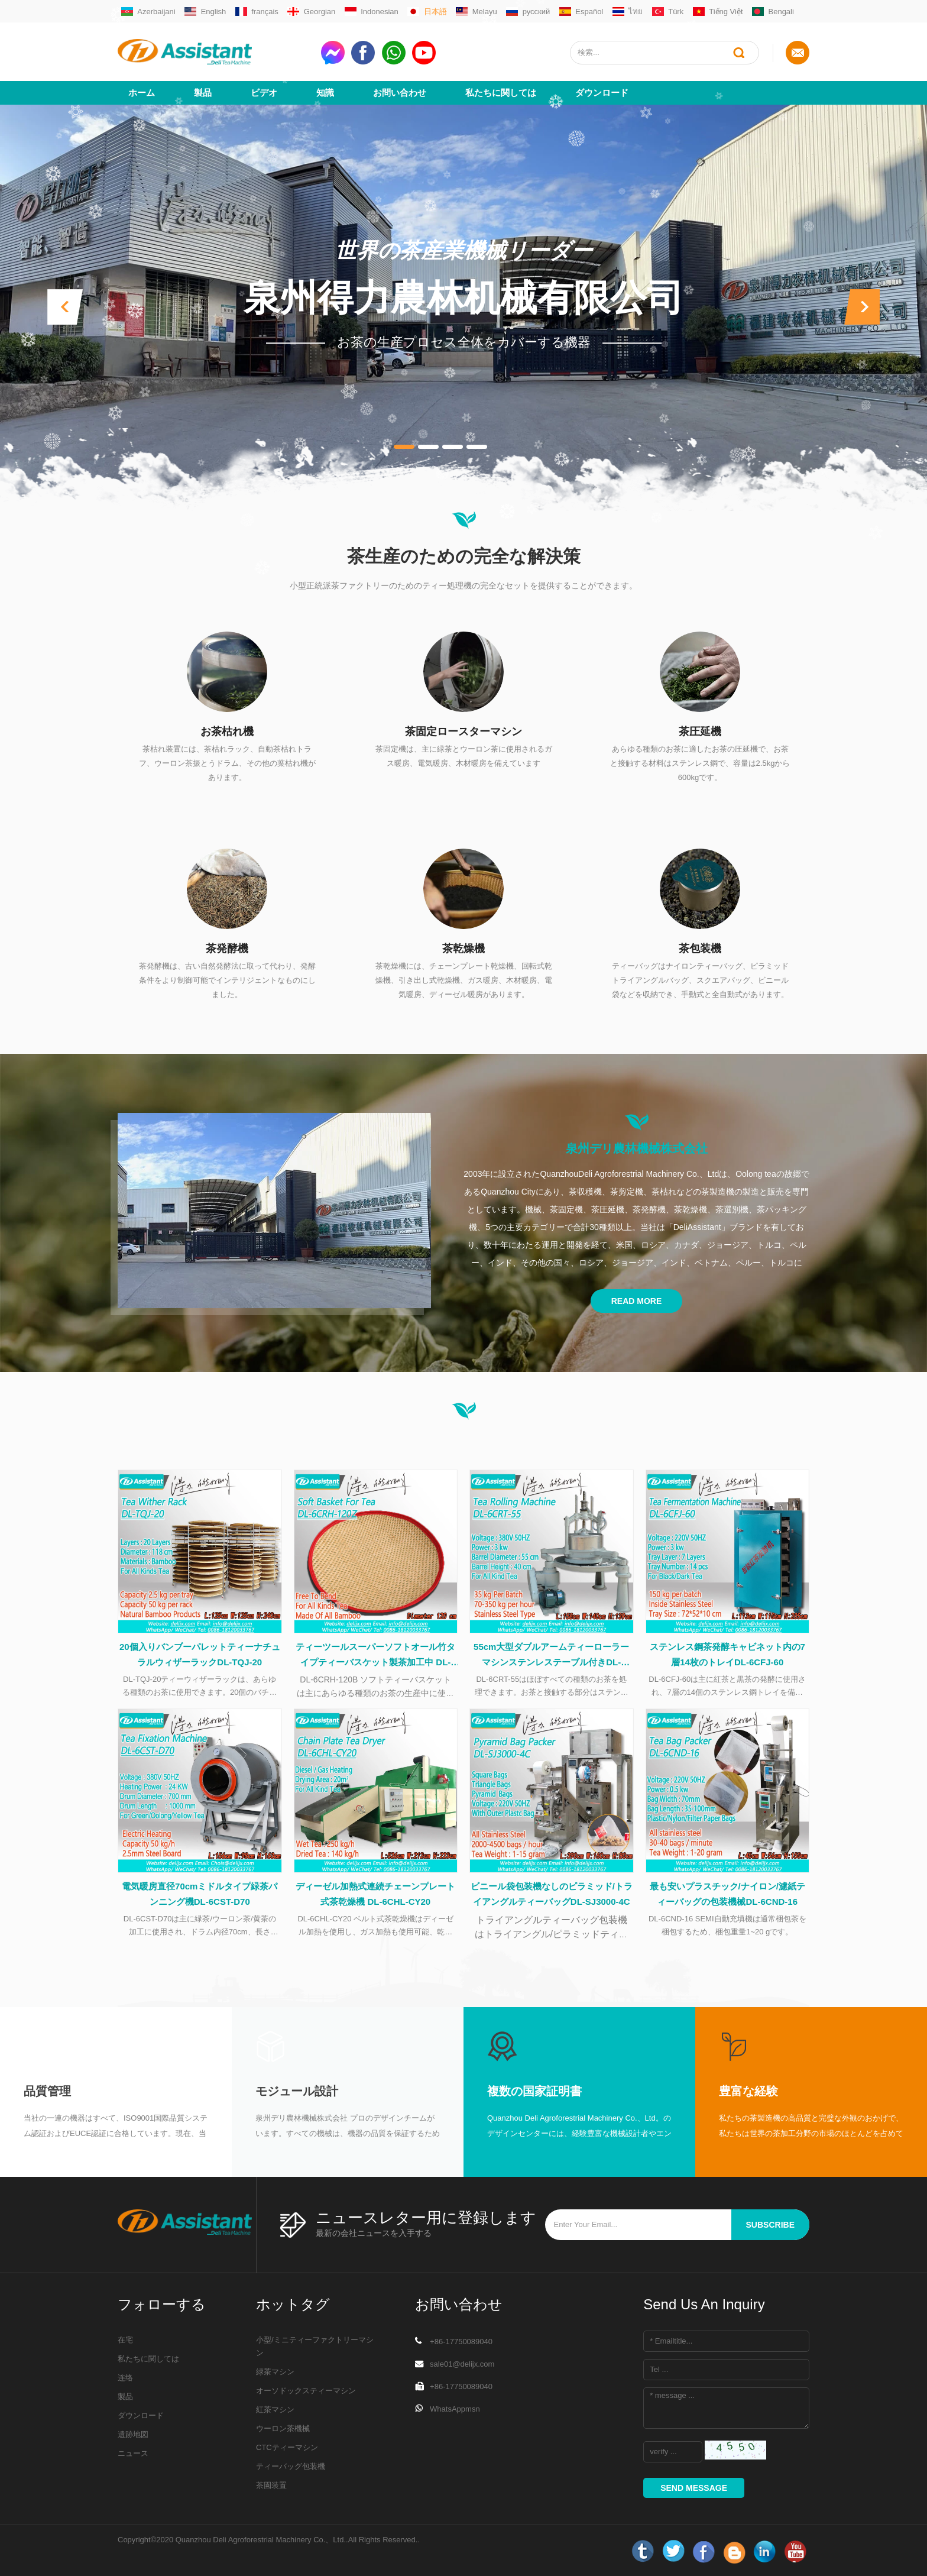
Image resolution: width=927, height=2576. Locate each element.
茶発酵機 (227, 948)
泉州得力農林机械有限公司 (463, 297)
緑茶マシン (275, 2371)
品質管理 (47, 2091)
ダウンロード (601, 93)
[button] (65, 307)
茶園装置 (271, 2485)
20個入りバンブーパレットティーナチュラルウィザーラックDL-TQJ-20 (199, 1654)
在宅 (125, 2339)
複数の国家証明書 (534, 2091)
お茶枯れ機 (227, 731)
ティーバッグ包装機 (290, 2466)
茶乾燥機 (463, 948)
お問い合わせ (399, 93)
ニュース (133, 2453)
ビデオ (264, 93)
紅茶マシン (275, 2409)
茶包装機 (700, 948)
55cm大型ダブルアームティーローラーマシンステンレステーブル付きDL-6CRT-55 (551, 1656)
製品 (203, 93)
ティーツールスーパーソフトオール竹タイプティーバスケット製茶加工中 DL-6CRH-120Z (375, 1656)
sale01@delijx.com (462, 2364)
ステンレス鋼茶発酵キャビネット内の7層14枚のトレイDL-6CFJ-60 (727, 1654)
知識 (325, 93)
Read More (636, 1301)
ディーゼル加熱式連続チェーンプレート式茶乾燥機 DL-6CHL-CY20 (375, 1894)
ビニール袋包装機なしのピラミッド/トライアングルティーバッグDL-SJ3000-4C (552, 1894)
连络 (125, 2377)
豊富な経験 (748, 2091)
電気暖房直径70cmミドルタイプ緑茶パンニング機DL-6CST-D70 (199, 1894)
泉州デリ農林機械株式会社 (637, 1148)
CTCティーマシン (287, 2447)
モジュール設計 (296, 2091)
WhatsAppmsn (455, 2409)
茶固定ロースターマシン (463, 731)
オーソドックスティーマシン (306, 2390)
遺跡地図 (133, 2434)
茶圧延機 (700, 731)
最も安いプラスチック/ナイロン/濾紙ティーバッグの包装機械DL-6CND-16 (727, 1894)
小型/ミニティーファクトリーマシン (315, 2346)
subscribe (770, 2224)
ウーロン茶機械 (283, 2428)
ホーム (141, 93)
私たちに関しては (500, 93)
